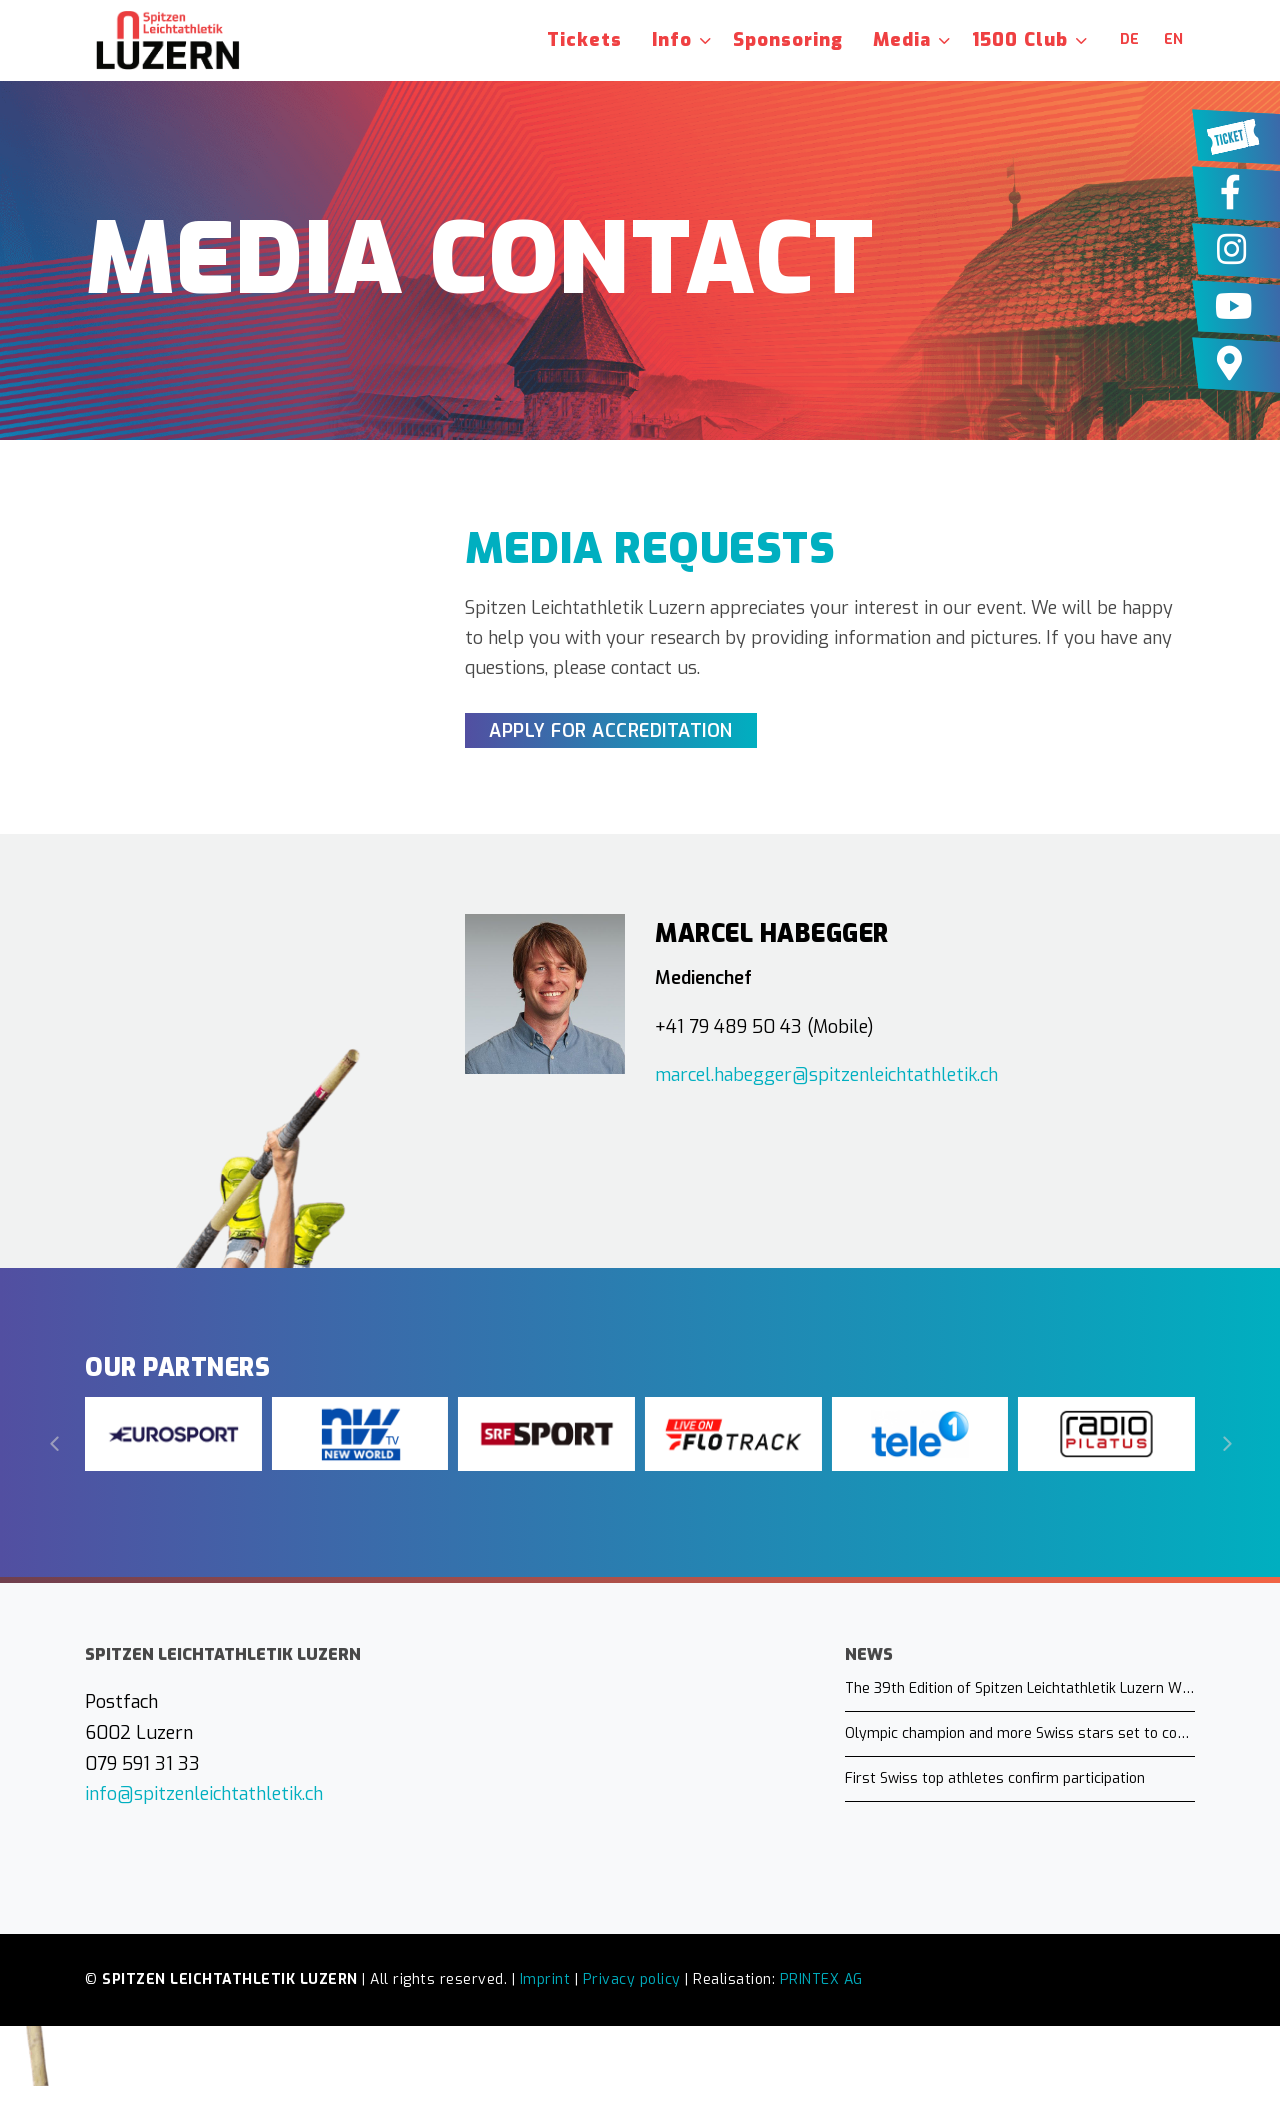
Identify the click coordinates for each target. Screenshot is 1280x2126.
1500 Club (1020, 40)
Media (902, 40)
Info (672, 40)
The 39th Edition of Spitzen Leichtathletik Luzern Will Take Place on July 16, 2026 (1020, 1688)
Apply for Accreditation (611, 731)
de (1129, 39)
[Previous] (55, 1444)
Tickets (584, 40)
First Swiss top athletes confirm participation (995, 1778)
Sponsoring (788, 40)
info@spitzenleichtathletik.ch (204, 1794)
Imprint (545, 1979)
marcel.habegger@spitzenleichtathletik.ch (826, 1075)
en (1173, 39)
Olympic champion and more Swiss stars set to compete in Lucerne (1020, 1733)
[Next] (1225, 1444)
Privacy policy (632, 1979)
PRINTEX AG (821, 1979)
